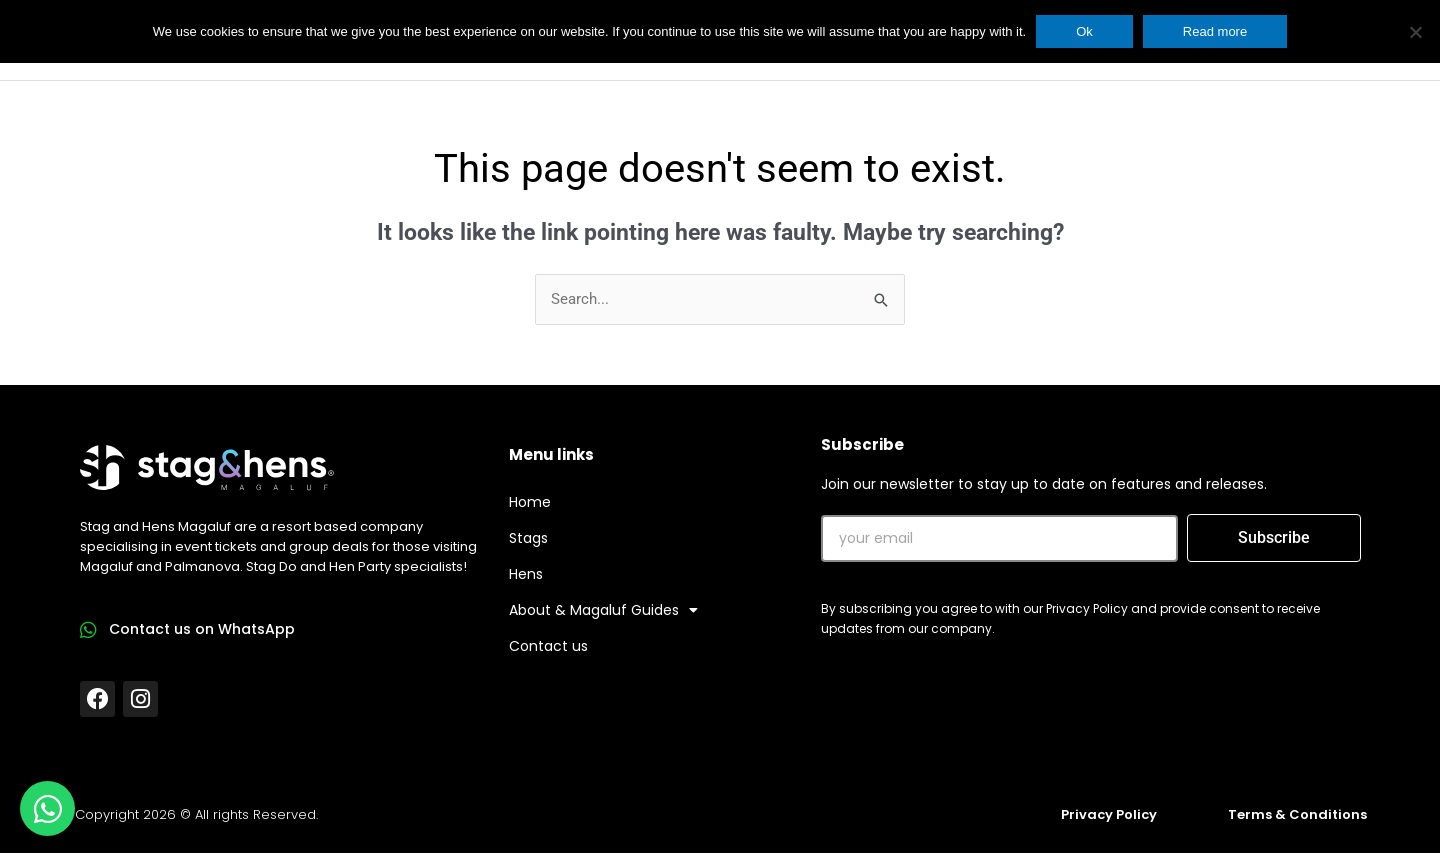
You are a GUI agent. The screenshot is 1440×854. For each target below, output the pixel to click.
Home (530, 503)
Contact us (548, 647)
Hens (526, 575)
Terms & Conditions (1297, 814)
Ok (1084, 31)
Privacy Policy (1109, 814)
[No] (1415, 32)
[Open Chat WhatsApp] (47, 808)
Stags (528, 539)
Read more (1215, 31)
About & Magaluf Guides (603, 611)
